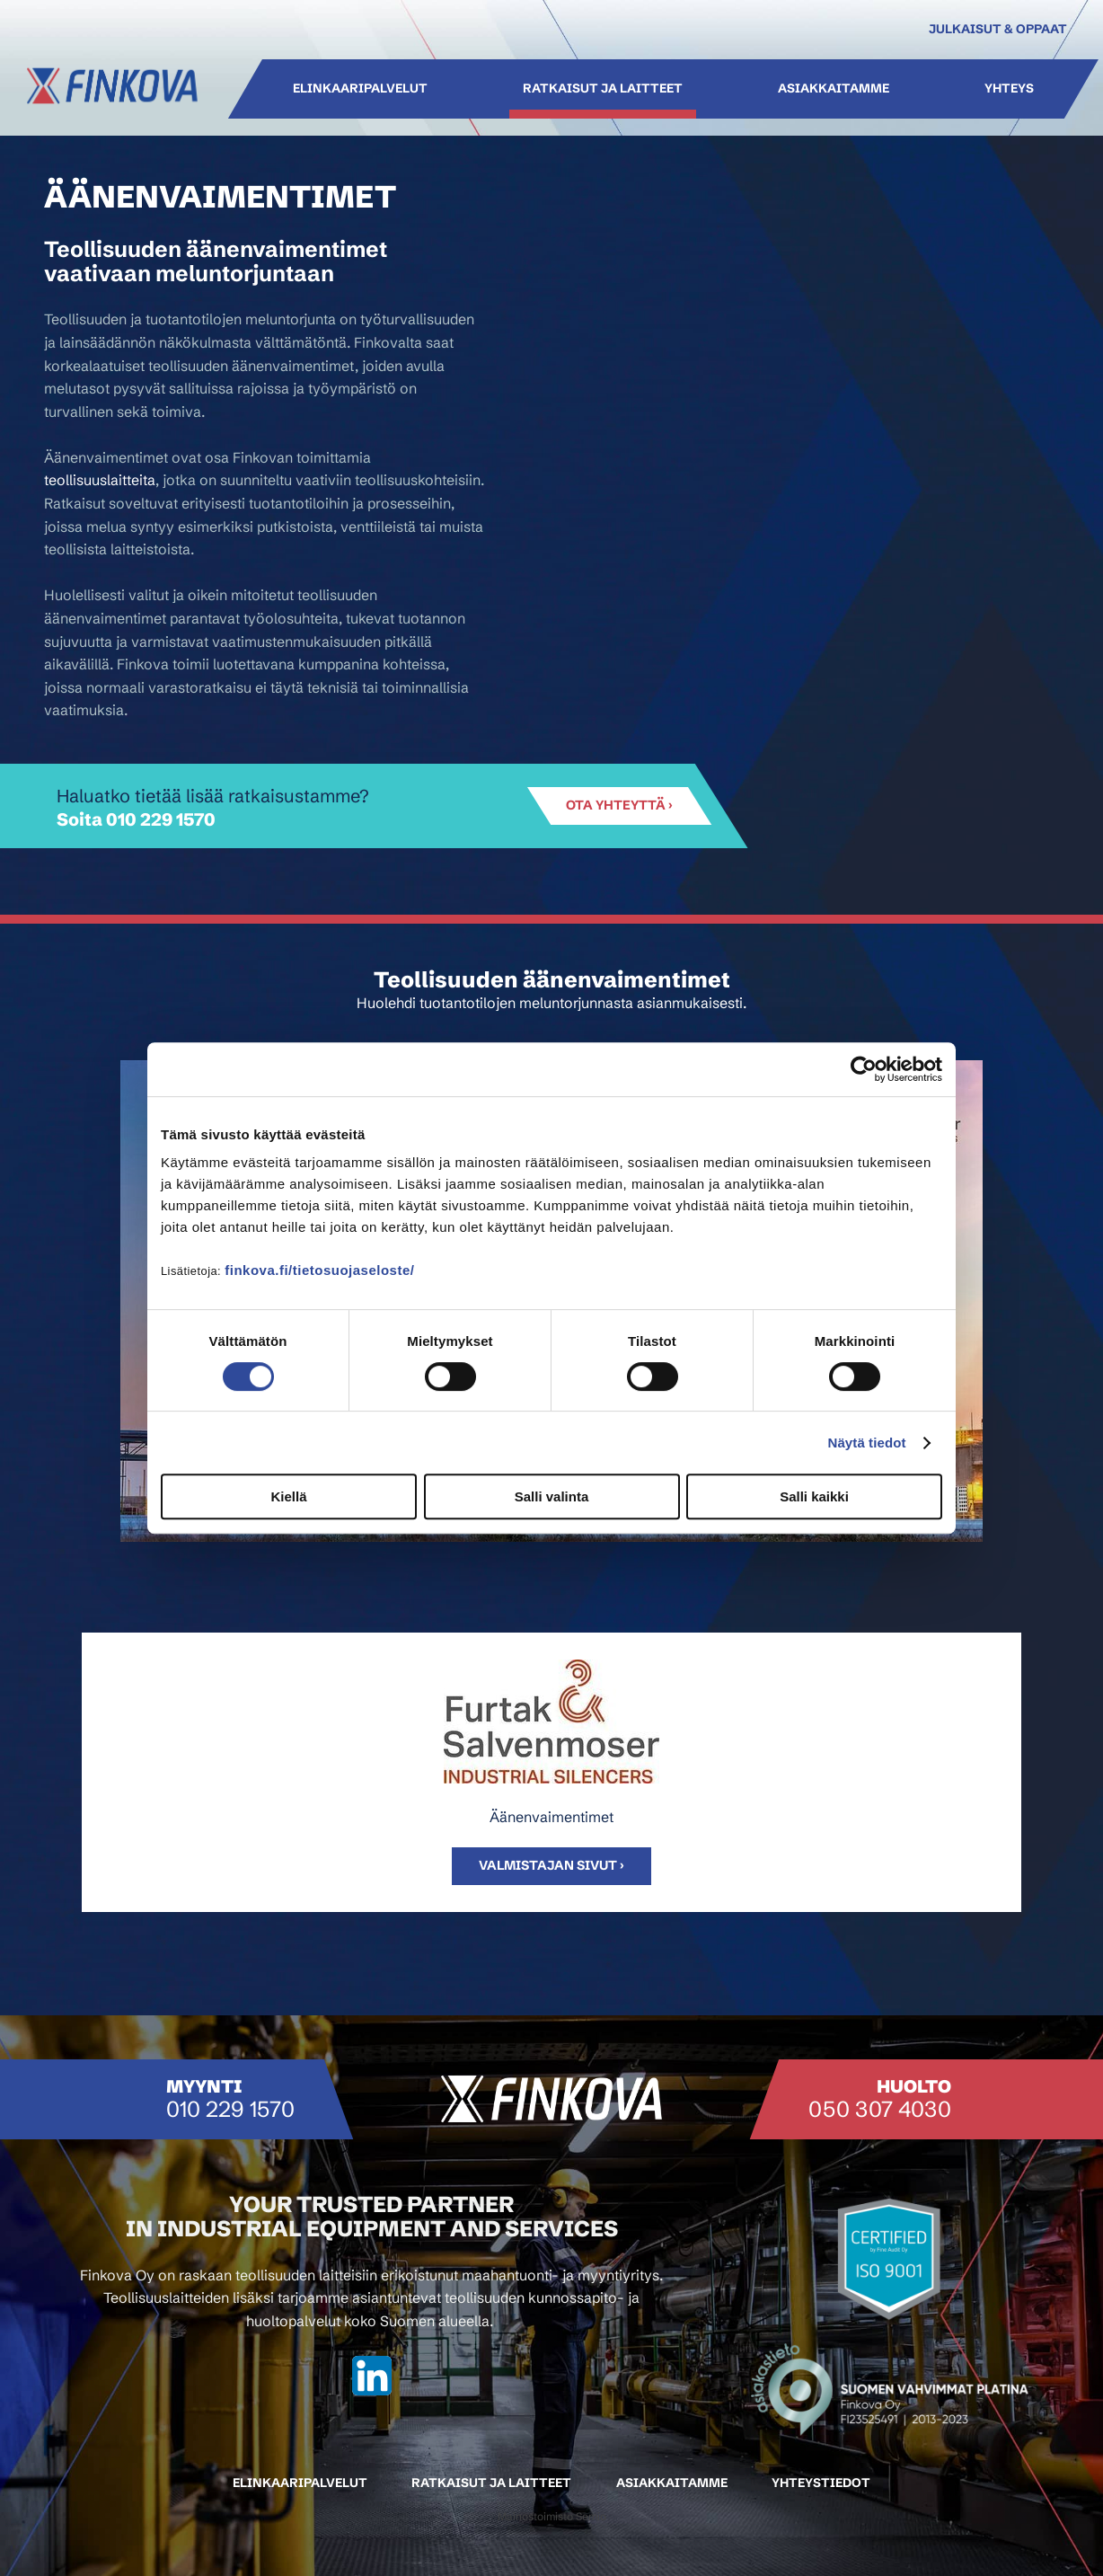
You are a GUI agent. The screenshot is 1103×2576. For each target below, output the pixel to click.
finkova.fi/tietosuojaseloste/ (319, 1270)
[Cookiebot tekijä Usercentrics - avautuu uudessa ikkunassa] (863, 1069)
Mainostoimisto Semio (552, 2516)
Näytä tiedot (867, 1442)
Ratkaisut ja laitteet (603, 88)
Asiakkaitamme (832, 88)
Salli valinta (552, 1496)
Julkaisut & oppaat (998, 29)
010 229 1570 (161, 819)
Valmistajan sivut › (551, 1865)
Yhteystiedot (821, 2483)
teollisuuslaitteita (99, 480)
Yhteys (1008, 88)
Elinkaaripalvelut (360, 88)
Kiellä (288, 1496)
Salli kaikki (814, 1496)
